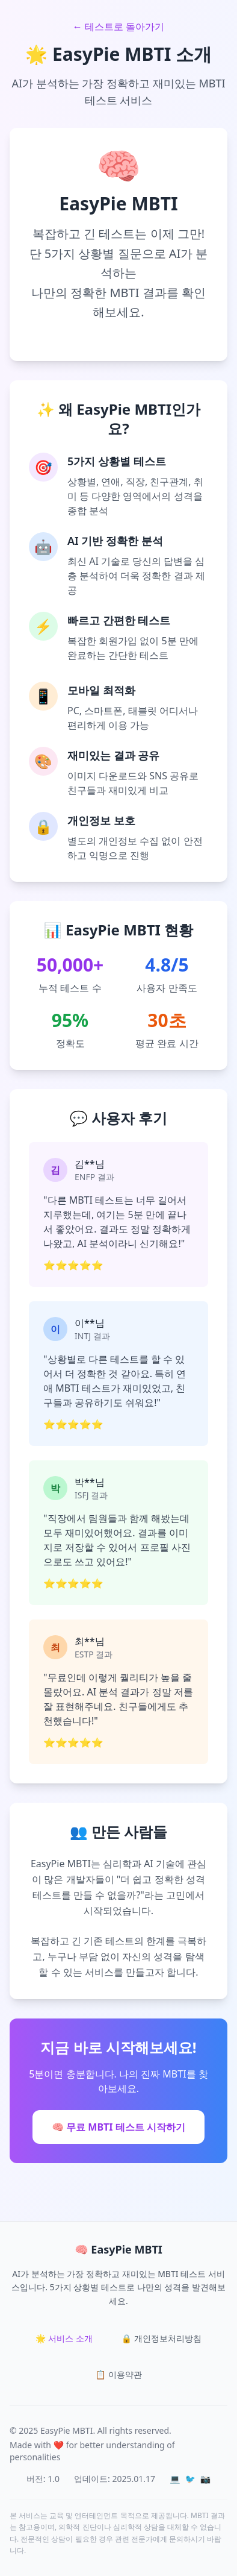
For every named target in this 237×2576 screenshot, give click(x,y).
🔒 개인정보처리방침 (162, 2338)
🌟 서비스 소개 (64, 2338)
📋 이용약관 (118, 2374)
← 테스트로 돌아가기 (118, 26)
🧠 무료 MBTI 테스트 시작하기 (118, 2127)
